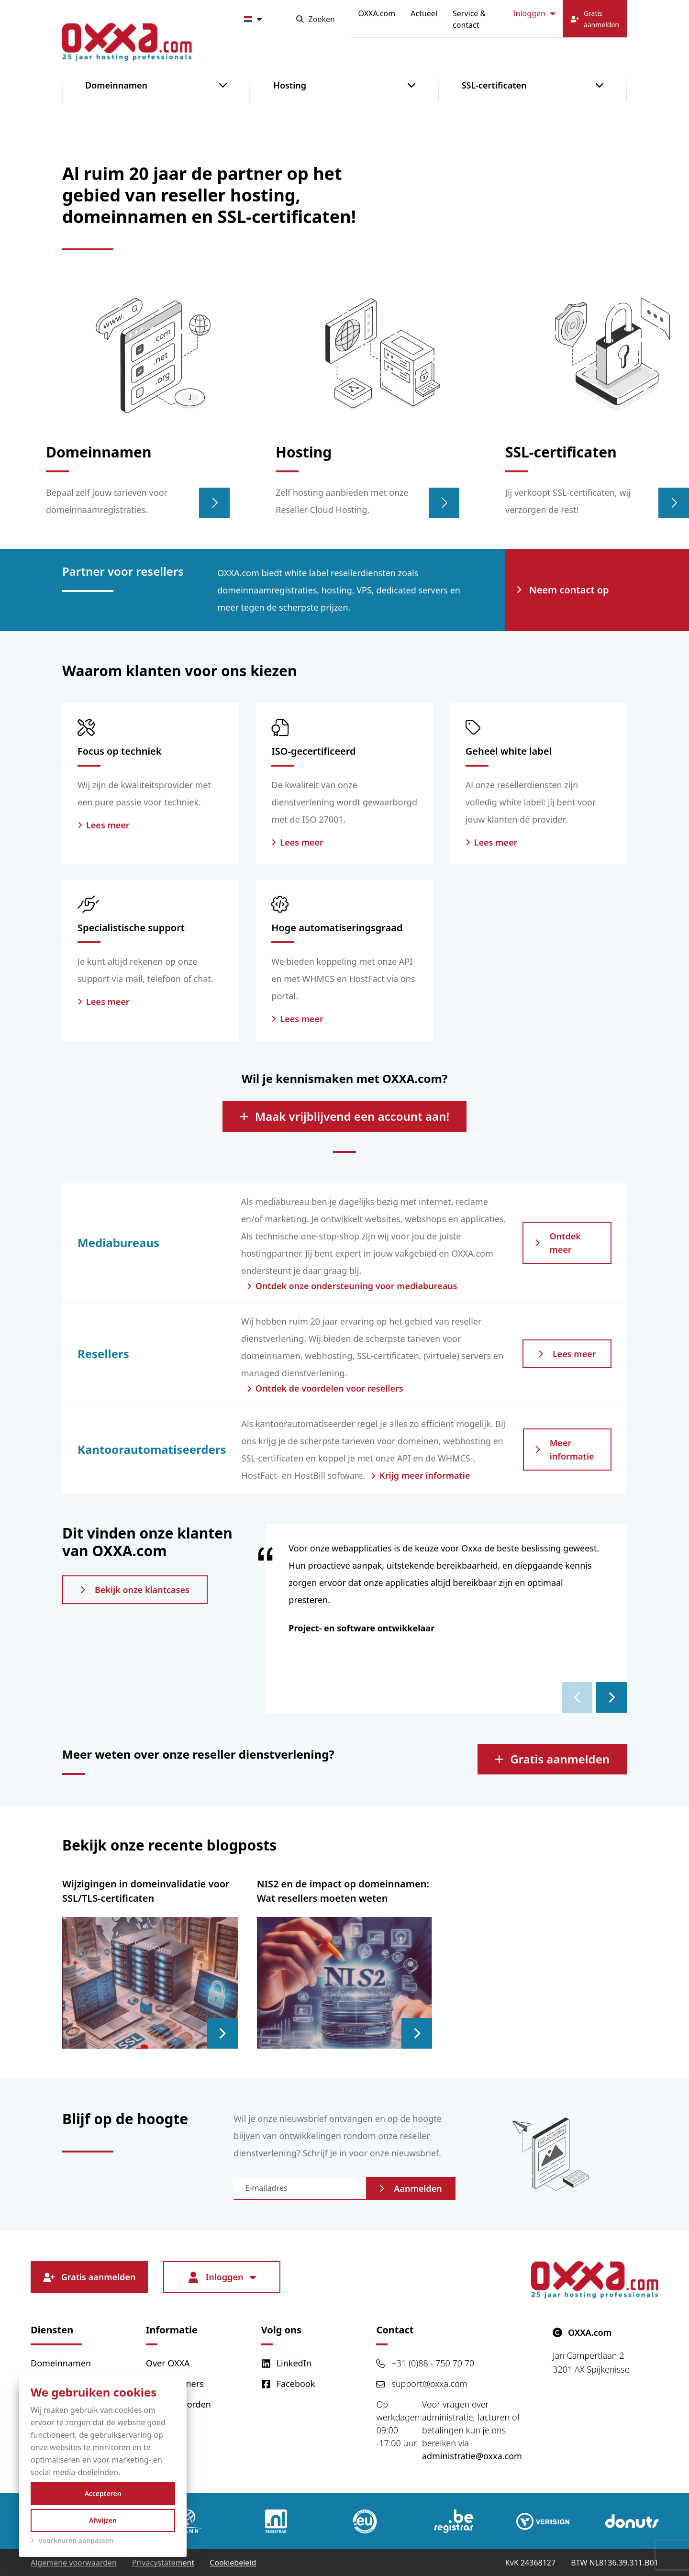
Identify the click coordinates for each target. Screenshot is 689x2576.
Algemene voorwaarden (74, 2562)
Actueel (424, 13)
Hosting (289, 85)
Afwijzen (103, 2520)
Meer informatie (564, 1449)
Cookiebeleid (233, 2562)
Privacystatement (163, 2562)
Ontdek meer (557, 1242)
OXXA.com (377, 13)
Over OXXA (168, 2363)
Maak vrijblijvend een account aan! (344, 1116)
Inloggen (534, 13)
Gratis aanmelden (552, 1759)
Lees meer (567, 1354)
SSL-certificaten (494, 85)
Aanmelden (410, 2188)
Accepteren (102, 2493)
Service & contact (469, 19)
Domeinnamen (116, 85)
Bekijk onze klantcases (134, 1589)
